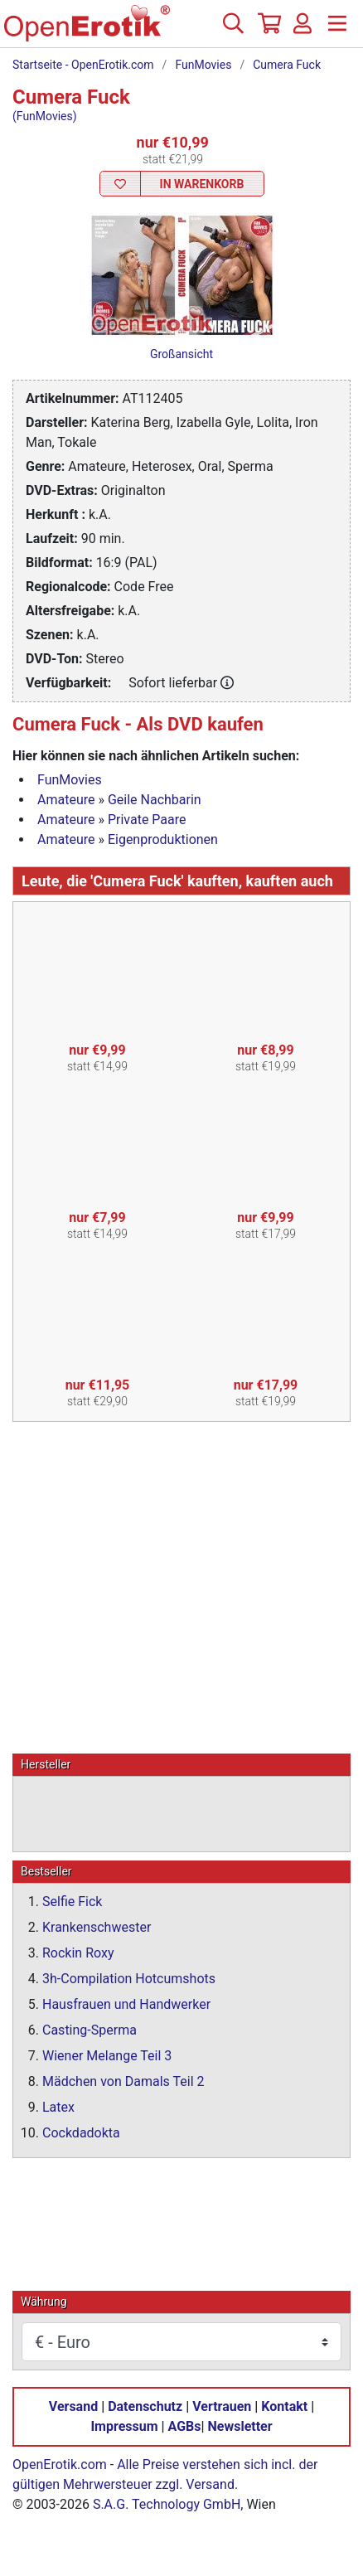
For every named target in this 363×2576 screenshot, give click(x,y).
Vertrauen (221, 2406)
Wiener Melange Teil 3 (107, 2056)
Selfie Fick (72, 1901)
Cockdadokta (81, 2133)
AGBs (184, 2426)
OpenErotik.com (59, 2464)
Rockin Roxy (78, 1953)
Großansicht (181, 354)
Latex (58, 2107)
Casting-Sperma (89, 2030)
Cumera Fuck (287, 64)
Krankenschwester (96, 1927)
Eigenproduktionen (163, 839)
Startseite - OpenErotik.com (83, 64)
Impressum (123, 2426)
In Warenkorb (202, 184)
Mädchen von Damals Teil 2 (123, 2081)
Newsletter (240, 2426)
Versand (73, 2406)
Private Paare (147, 819)
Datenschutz (145, 2406)
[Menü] (337, 29)
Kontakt (284, 2406)
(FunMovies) (44, 116)
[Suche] (232, 29)
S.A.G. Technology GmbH (166, 2504)
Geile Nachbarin (154, 800)
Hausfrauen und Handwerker (126, 2004)
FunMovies (203, 64)
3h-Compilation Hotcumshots (128, 1979)
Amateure (65, 800)
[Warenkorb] (267, 29)
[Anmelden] (302, 29)
